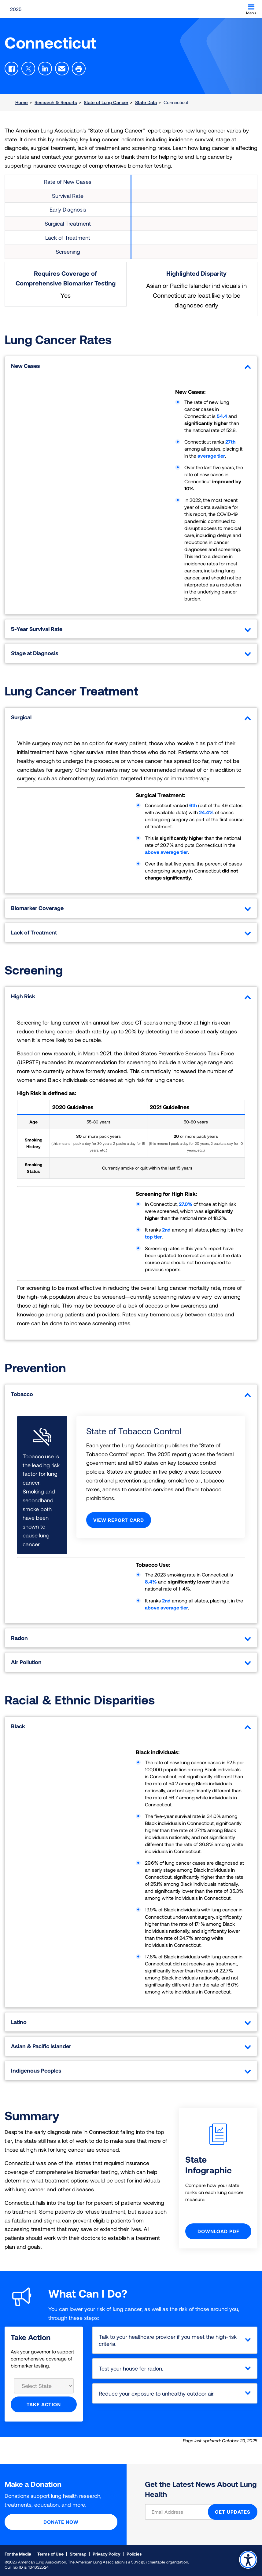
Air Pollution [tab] (131, 1662)
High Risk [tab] (131, 996)
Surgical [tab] (131, 717)
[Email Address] (180, 2512)
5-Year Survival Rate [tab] (131, 629)
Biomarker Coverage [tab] (131, 908)
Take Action (44, 2404)
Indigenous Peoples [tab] (131, 2070)
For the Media (18, 2553)
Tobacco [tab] (131, 1394)
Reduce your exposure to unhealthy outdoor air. (157, 2393)
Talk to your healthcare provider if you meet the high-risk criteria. (168, 2340)
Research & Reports (56, 102)
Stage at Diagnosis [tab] (131, 653)
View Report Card (118, 1520)
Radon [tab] (131, 1637)
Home (21, 102)
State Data (146, 102)
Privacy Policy (106, 2553)
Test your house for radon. (131, 2368)
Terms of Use (50, 2553)
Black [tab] (131, 1726)
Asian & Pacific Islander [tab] (131, 2046)
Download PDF (218, 2231)
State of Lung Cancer (106, 102)
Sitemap (78, 2553)
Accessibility (248, 2559)
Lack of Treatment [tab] (131, 932)
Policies (134, 2553)
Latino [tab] (131, 2022)
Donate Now (61, 2522)
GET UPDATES (232, 2512)
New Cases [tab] (131, 365)
